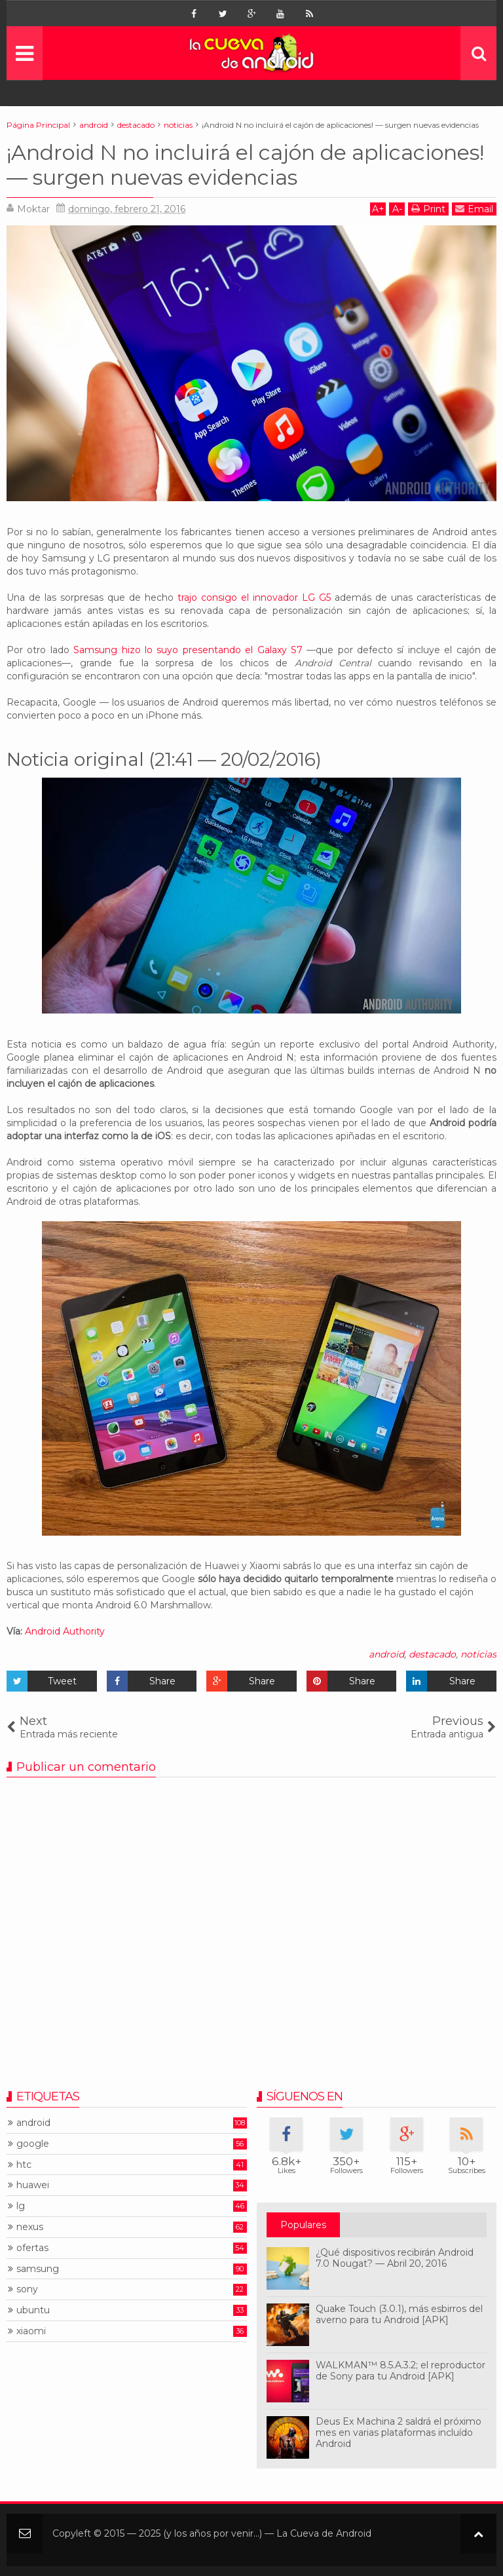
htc (23, 2164)
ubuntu (33, 2310)
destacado (432, 1654)
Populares (303, 2225)
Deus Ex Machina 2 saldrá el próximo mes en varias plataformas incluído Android (398, 2432)
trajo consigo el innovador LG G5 (254, 597)
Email (474, 208)
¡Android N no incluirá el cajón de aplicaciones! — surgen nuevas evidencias (245, 165)
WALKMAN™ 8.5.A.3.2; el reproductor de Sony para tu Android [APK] (400, 2370)
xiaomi (31, 2331)
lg (20, 2206)
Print (428, 208)
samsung (37, 2269)
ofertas (32, 2248)
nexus (29, 2227)
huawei (32, 2185)
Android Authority (65, 1631)
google (32, 2144)
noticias (478, 1654)
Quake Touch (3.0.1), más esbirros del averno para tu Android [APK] (399, 2314)
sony (27, 2289)
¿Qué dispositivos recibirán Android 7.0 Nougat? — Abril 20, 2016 (395, 2257)
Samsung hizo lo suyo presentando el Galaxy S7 (188, 650)
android (386, 1654)
